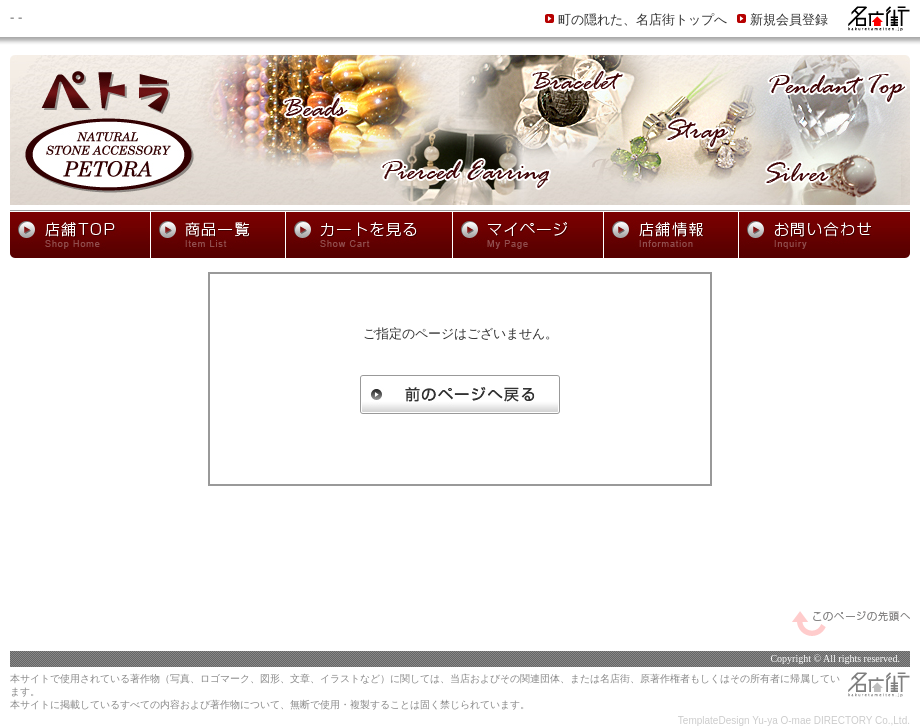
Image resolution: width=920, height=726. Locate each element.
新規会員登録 (789, 19)
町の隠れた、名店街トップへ (642, 19)
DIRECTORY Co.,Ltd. (862, 720)
